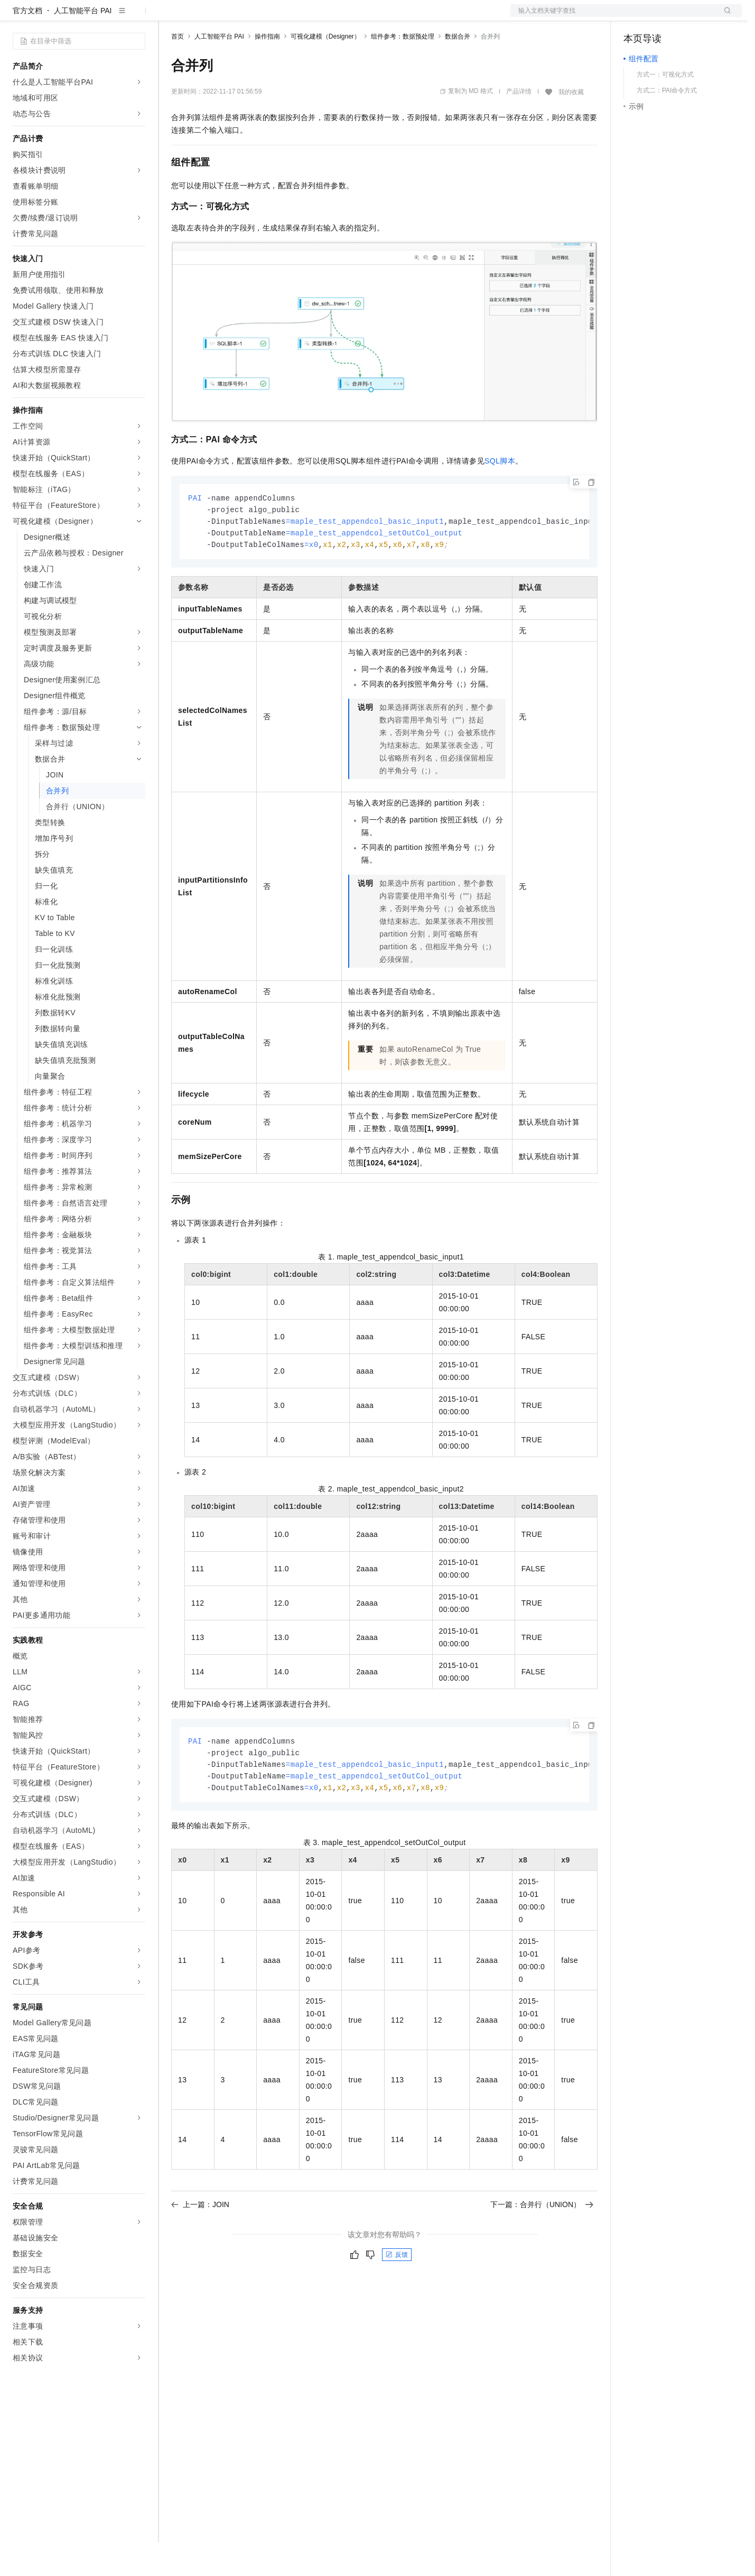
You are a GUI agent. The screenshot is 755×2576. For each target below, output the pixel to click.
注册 (685, 17)
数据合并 (457, 70)
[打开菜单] (17, 17)
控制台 (660, 17)
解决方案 (170, 17)
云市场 (257, 17)
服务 (311, 17)
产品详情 (519, 125)
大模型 (108, 17)
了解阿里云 (348, 17)
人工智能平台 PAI (82, 44)
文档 (613, 17)
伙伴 (286, 17)
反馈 (397, 2293)
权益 (202, 17)
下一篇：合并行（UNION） (541, 2243)
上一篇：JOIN (200, 2243)
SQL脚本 (499, 494)
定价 (228, 17)
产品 (137, 17)
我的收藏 (571, 125)
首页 (177, 70)
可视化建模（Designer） (325, 70)
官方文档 (27, 44)
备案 (635, 17)
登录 (724, 17)
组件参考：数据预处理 (402, 70)
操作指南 (267, 70)
